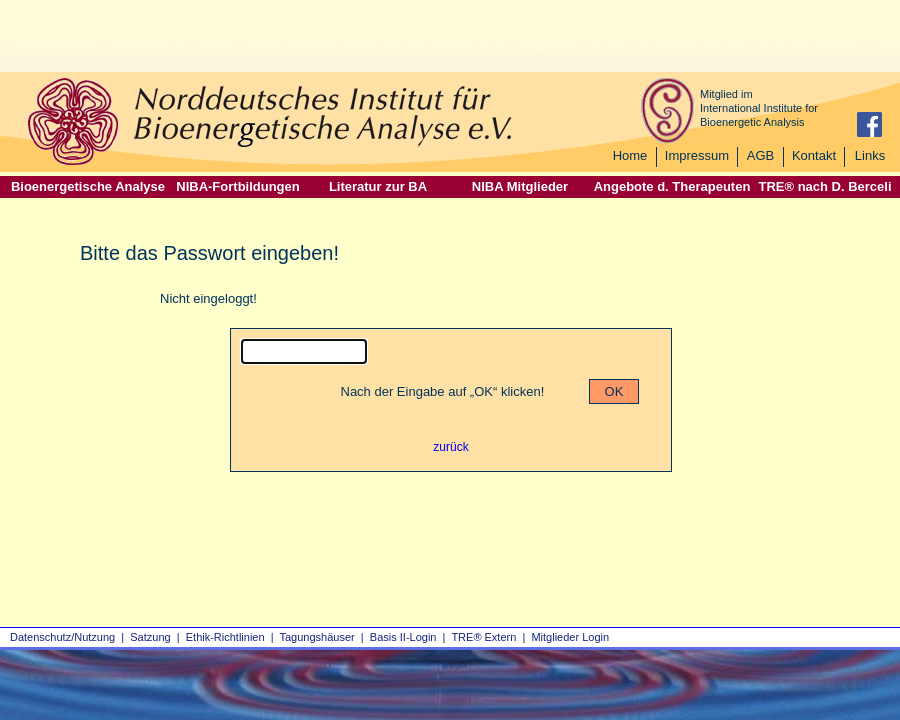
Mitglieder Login (570, 637)
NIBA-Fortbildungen (237, 186)
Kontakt (814, 155)
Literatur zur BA (378, 186)
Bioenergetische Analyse (88, 186)
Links (870, 155)
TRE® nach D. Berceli (824, 186)
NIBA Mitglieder (520, 186)
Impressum (697, 155)
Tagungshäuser (317, 637)
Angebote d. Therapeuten (672, 186)
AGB (760, 155)
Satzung (150, 637)
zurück (450, 447)
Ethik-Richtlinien (225, 637)
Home (630, 155)
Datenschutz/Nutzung (62, 637)
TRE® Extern (483, 637)
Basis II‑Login (403, 637)
